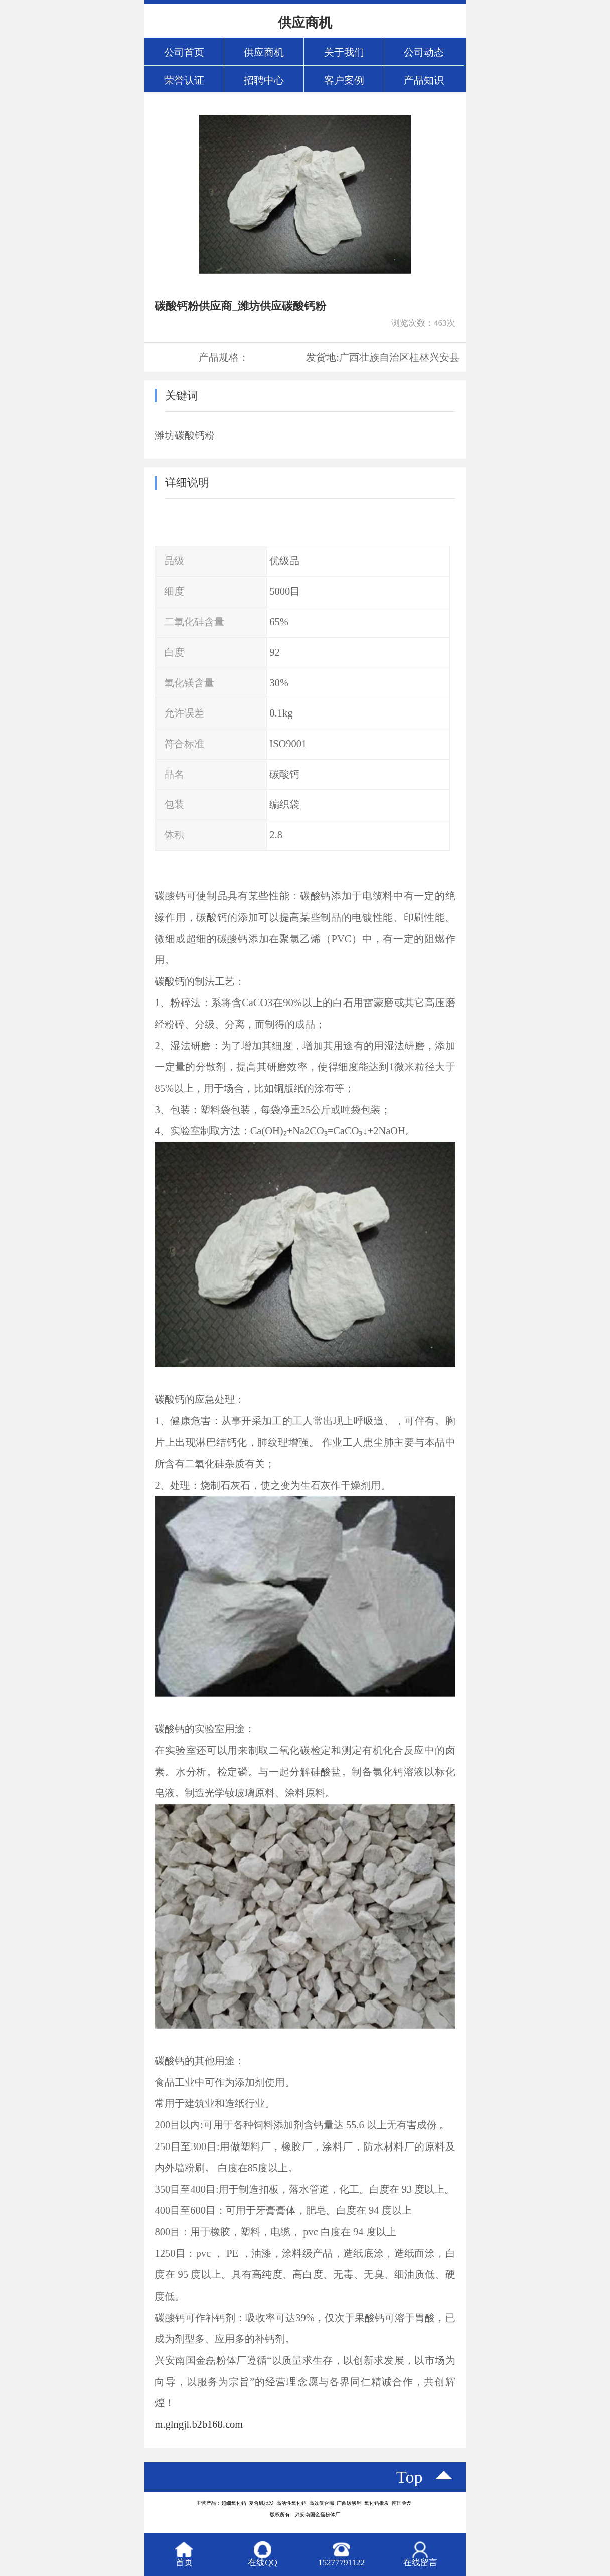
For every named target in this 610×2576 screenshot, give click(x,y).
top (409, 2477)
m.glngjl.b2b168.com (199, 2424)
